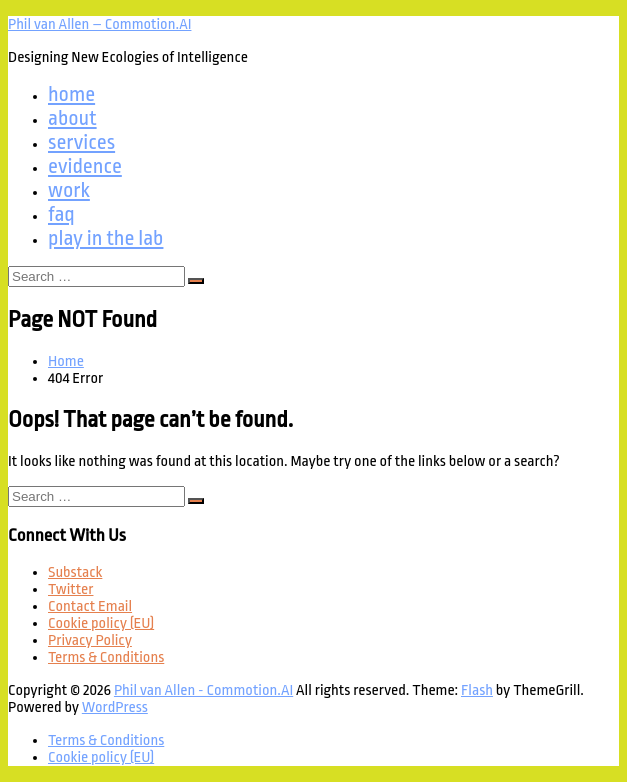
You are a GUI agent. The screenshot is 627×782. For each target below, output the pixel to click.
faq (61, 214)
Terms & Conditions (106, 657)
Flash (477, 690)
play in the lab (105, 238)
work (69, 190)
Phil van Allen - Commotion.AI (203, 690)
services (81, 142)
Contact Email (90, 606)
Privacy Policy (90, 640)
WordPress (115, 707)
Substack (75, 572)
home (71, 94)
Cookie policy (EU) (101, 623)
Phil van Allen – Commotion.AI (99, 24)
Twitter (70, 589)
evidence (85, 166)
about (72, 118)
